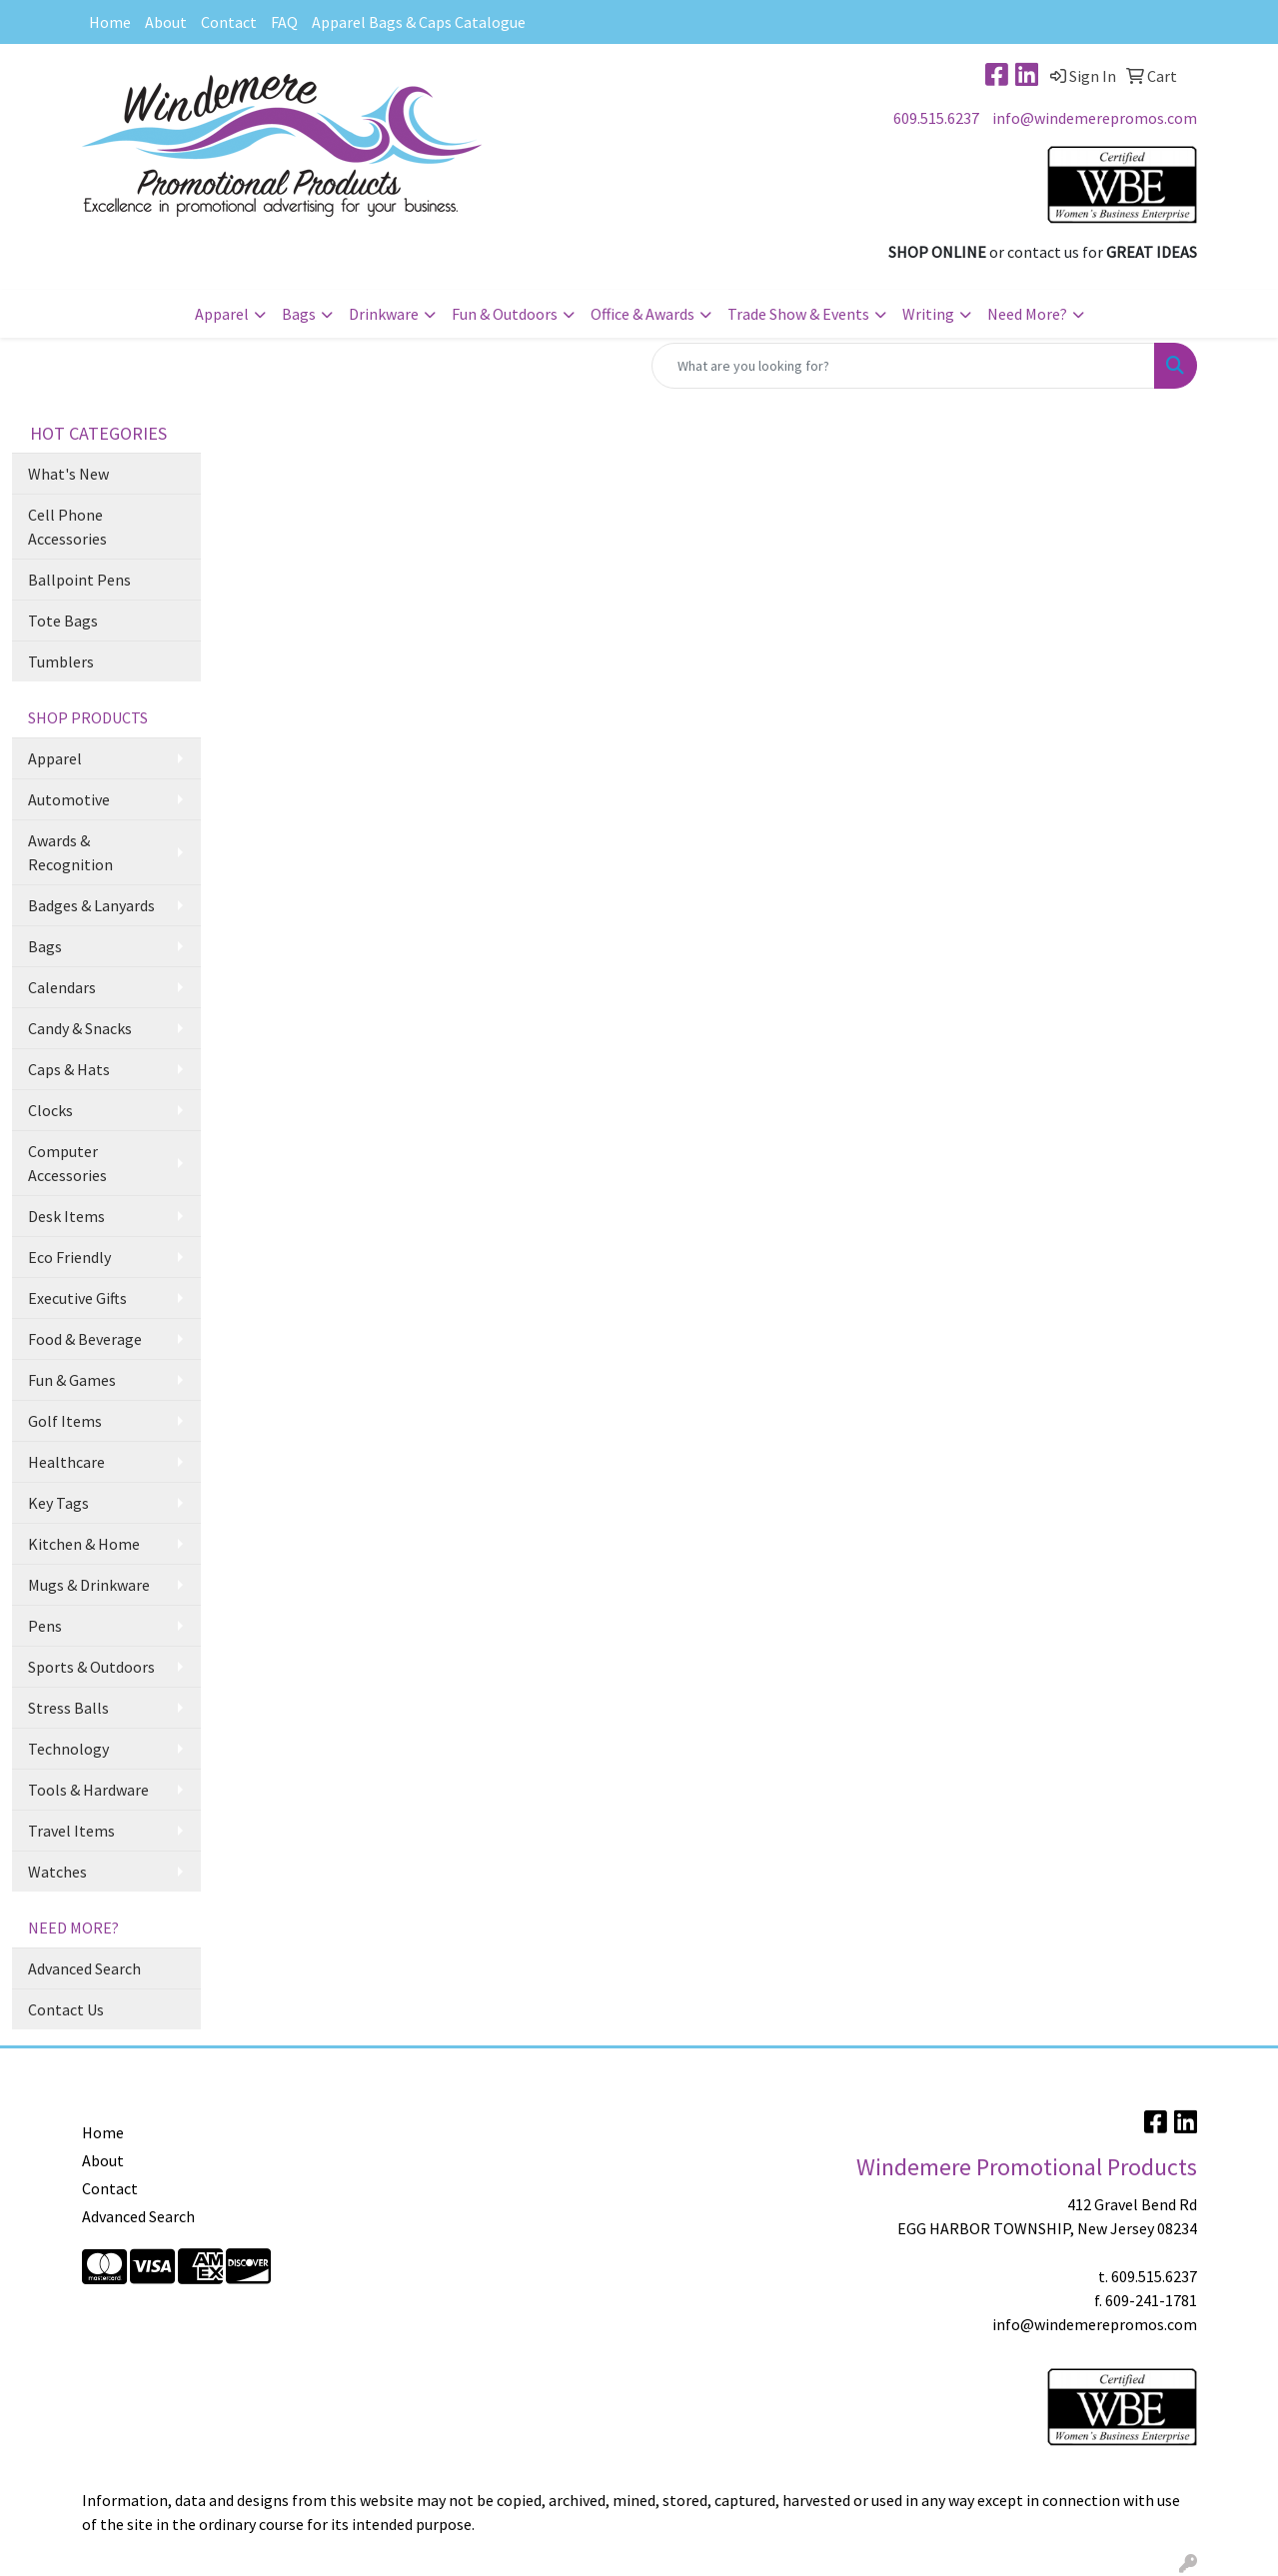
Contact (229, 22)
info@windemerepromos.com (1094, 118)
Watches (57, 1872)
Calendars (62, 987)
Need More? (1027, 314)
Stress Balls (68, 1708)
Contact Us (66, 2009)
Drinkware (384, 314)
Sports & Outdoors (91, 1667)
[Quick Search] (903, 366)
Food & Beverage (85, 1339)
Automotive (69, 799)
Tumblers (61, 661)
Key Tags (58, 1503)
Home (110, 22)
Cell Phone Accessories (67, 527)
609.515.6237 (936, 118)
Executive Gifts (77, 1298)
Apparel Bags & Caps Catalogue (419, 22)
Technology (68, 1749)
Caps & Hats (69, 1069)
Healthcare (66, 1462)
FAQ (284, 22)
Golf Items (65, 1421)
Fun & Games (72, 1380)
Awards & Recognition (70, 852)
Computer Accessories (67, 1163)
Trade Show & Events (798, 314)
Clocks (50, 1110)
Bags (299, 314)
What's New (68, 474)
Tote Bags (63, 621)
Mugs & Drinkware (89, 1585)
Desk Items (66, 1216)
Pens (45, 1626)
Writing (928, 314)
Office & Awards (642, 314)
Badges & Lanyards (91, 905)
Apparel (222, 314)
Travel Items (71, 1831)
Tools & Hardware (88, 1790)
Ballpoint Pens (79, 580)
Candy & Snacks (80, 1028)
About (166, 22)
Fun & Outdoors (505, 314)
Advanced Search (84, 1968)
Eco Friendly (69, 1257)
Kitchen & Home (84, 1544)
